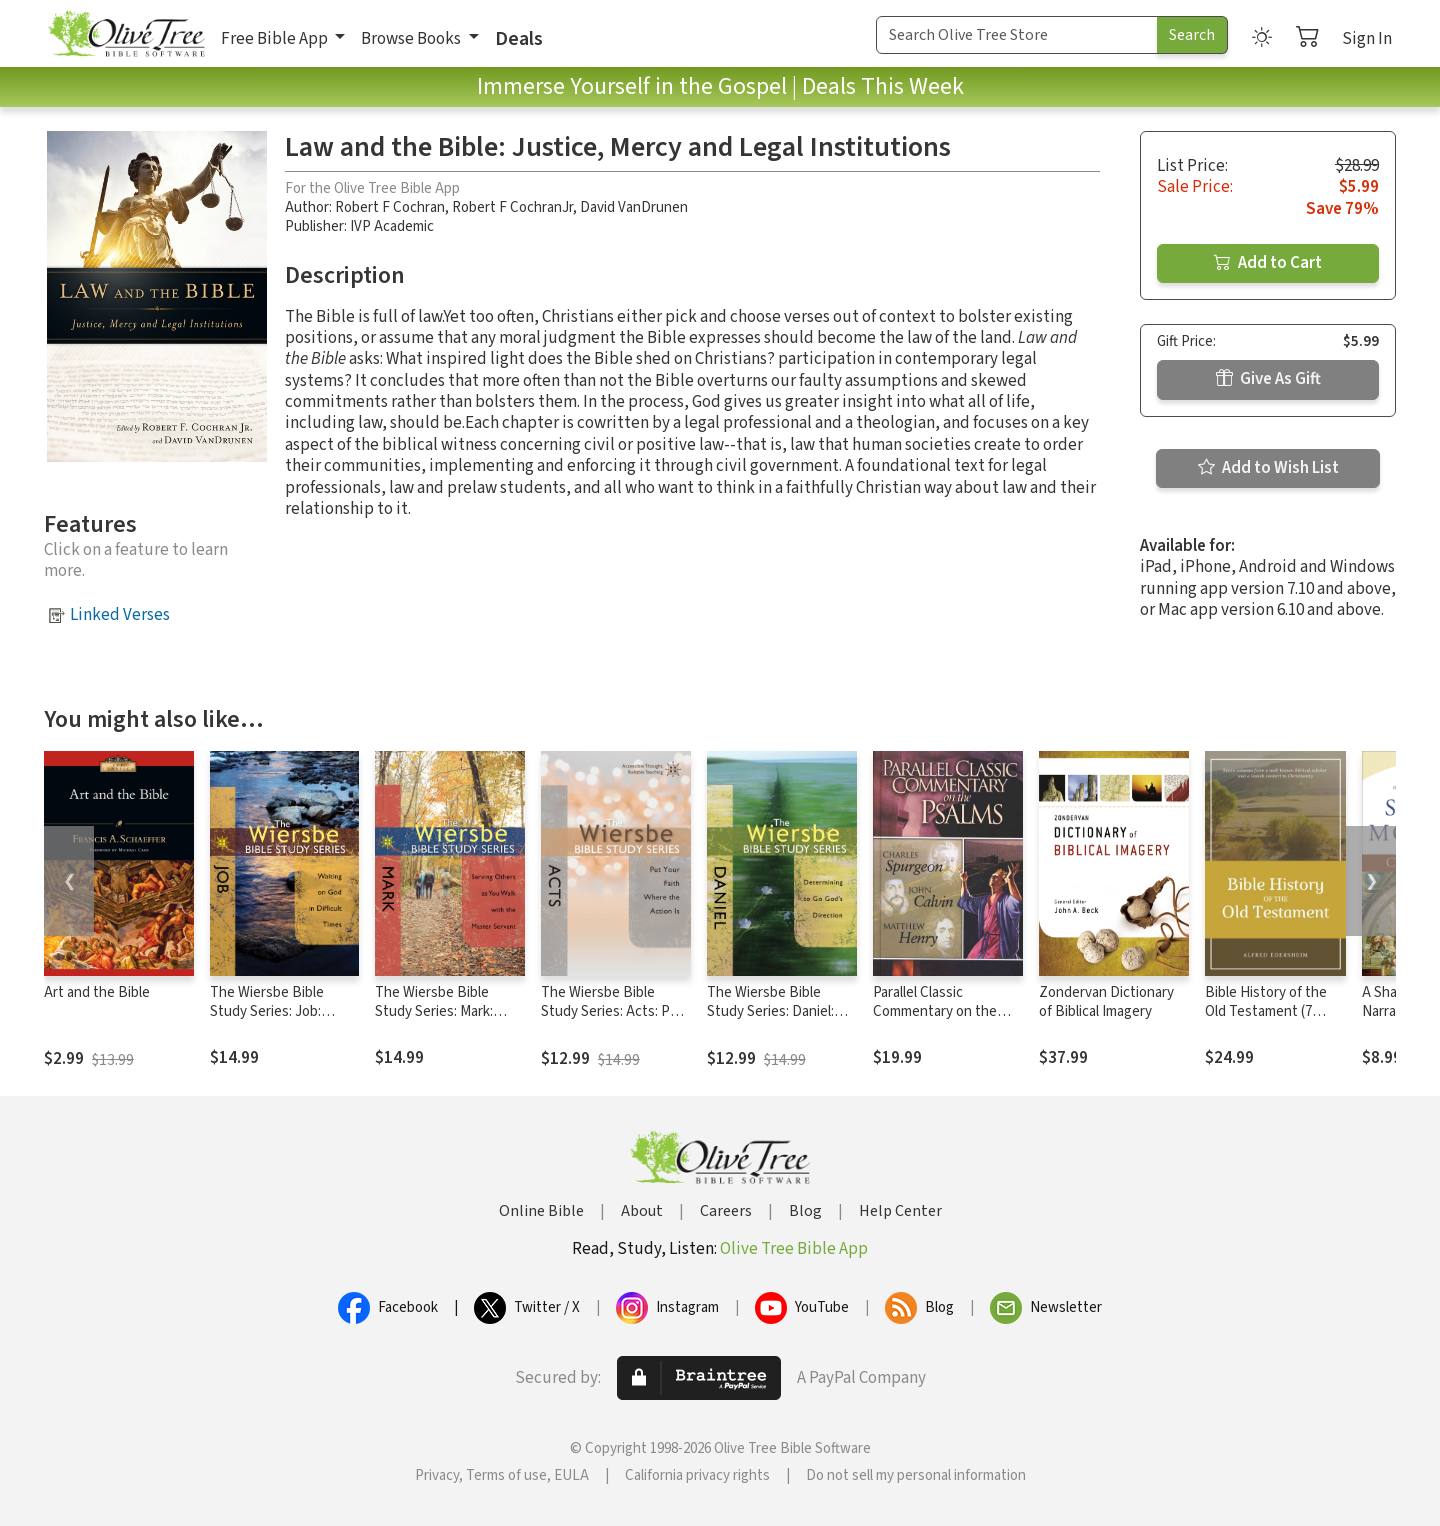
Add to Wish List (1268, 468)
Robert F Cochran (390, 207)
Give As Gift (1268, 379)
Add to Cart (1268, 263)
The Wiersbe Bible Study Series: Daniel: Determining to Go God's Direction (770, 1021)
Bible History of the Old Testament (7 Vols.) (1266, 1011)
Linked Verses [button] (120, 615)
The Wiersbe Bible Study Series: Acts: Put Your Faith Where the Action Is (612, 1021)
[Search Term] (1017, 35)
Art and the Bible (97, 992)
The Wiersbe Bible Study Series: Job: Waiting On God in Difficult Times (267, 1021)
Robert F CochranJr (512, 207)
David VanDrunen (634, 207)
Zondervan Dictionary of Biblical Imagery (1106, 1002)
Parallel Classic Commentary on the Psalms (935, 1011)
